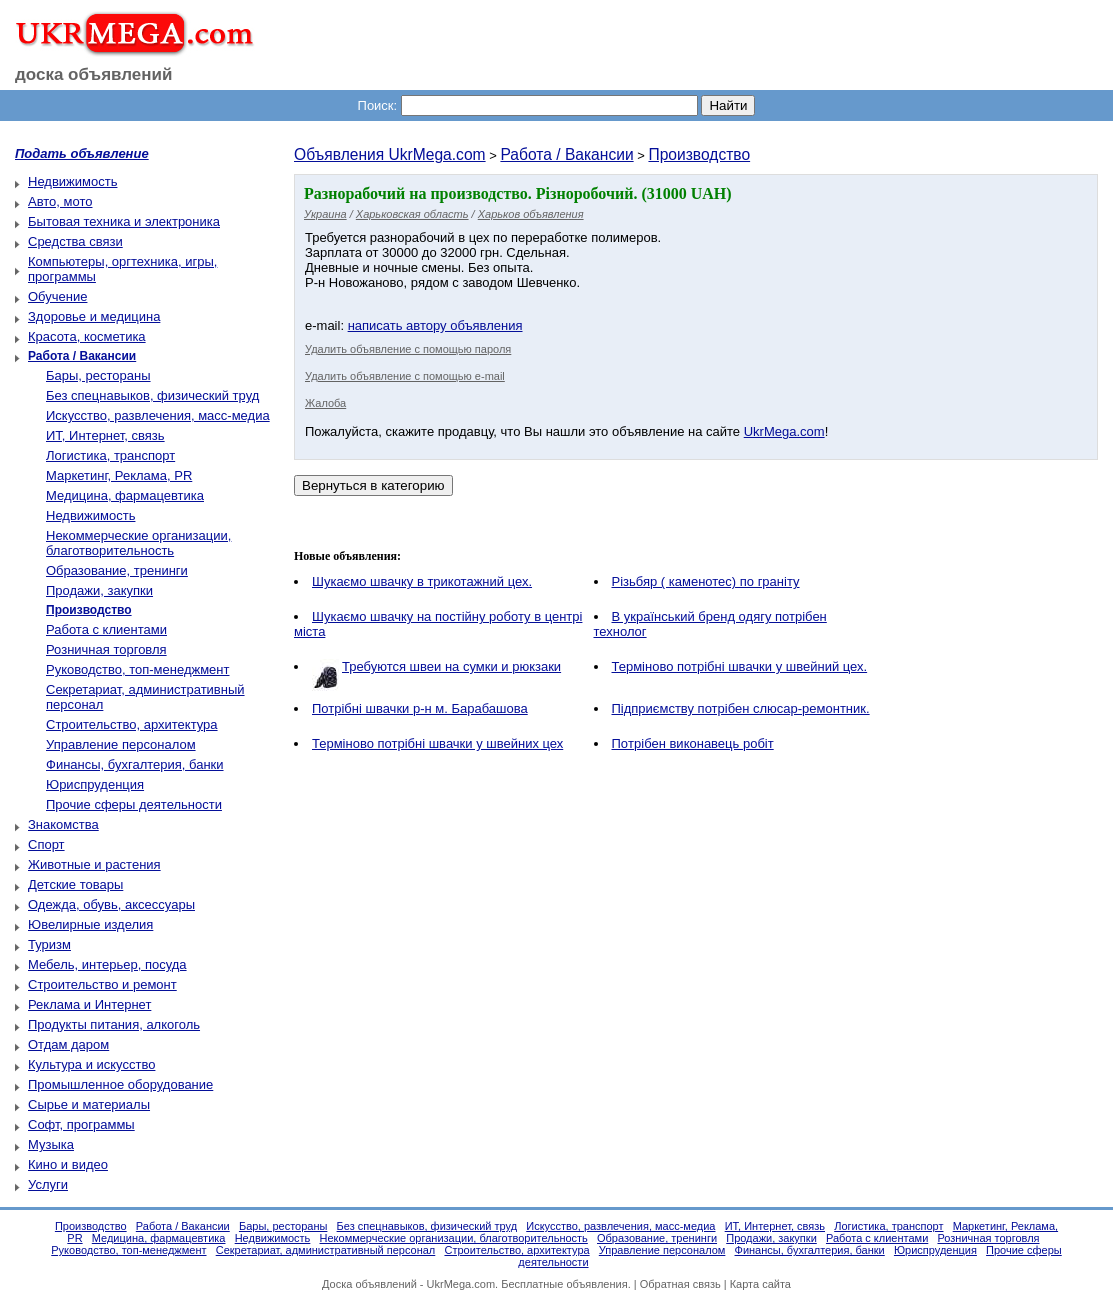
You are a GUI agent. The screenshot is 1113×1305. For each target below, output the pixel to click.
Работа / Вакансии (566, 154)
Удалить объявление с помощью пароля (408, 349)
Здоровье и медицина (94, 316)
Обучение (57, 296)
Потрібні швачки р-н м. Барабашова (420, 708)
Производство (699, 154)
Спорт (46, 844)
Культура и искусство (91, 1064)
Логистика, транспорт (110, 455)
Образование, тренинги (117, 570)
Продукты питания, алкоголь (114, 1024)
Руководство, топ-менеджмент (137, 669)
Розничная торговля (106, 649)
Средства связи (75, 241)
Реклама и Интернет (89, 1004)
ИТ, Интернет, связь (105, 435)
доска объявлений (94, 74)
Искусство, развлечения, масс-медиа (158, 415)
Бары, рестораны (98, 375)
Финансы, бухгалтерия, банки (135, 764)
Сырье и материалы (89, 1104)
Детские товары (75, 884)
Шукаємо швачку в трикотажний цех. (422, 581)
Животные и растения (94, 864)
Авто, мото (60, 201)
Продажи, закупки (99, 590)
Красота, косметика (87, 336)
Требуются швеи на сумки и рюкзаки (451, 666)
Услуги (48, 1184)
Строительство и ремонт (102, 984)
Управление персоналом (121, 744)
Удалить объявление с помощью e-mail (405, 376)
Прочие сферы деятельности (134, 804)
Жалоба (325, 403)
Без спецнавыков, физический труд (152, 395)
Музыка (51, 1144)
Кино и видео (68, 1164)
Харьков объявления (531, 214)
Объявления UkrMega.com (390, 154)
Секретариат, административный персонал (326, 1250)
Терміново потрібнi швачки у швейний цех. (740, 666)
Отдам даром (68, 1044)
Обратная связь (680, 1284)
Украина (325, 214)
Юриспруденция (95, 784)
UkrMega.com (784, 431)
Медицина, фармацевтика (125, 495)
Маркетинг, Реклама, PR (119, 475)
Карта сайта (760, 1284)
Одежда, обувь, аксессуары (111, 904)
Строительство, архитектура (132, 724)
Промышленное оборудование (120, 1084)
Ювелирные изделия (90, 924)
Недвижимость (72, 181)
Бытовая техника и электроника (124, 221)
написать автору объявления (435, 325)
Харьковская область (412, 214)
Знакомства (63, 824)
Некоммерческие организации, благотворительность (138, 543)
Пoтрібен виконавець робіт (693, 743)
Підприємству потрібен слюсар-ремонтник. (741, 708)
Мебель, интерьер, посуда (107, 964)
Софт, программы (81, 1124)
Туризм (49, 944)
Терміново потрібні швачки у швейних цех (437, 743)
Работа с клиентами (106, 629)
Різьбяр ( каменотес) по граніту (706, 581)
